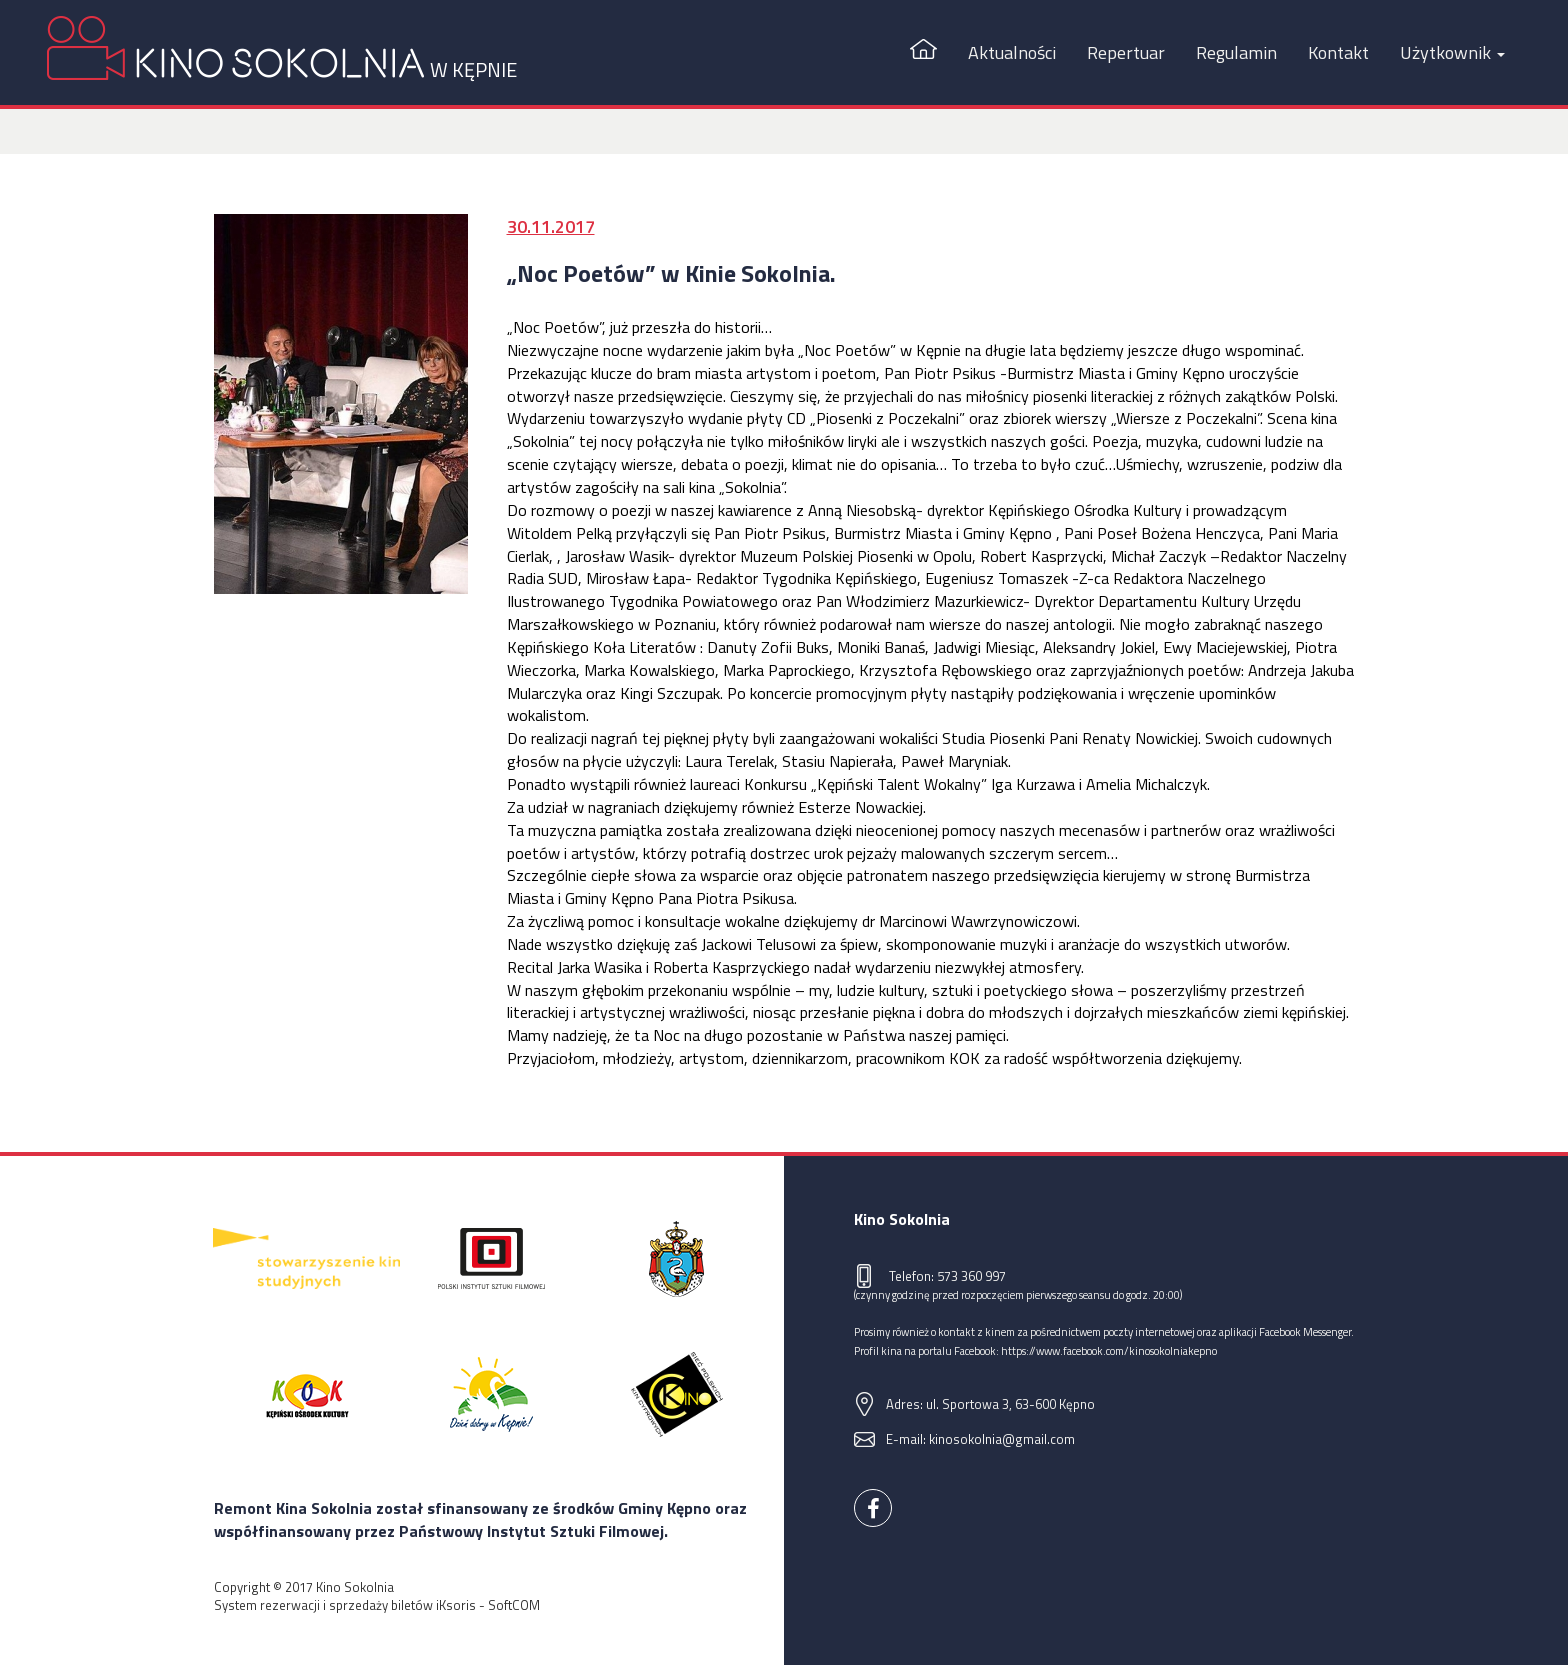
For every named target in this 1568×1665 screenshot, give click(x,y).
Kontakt (1338, 52)
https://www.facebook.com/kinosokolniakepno (1109, 1350)
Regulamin (1236, 52)
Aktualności (1012, 52)
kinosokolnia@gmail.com (1002, 1439)
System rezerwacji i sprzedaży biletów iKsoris (345, 1605)
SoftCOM (514, 1605)
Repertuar (1126, 52)
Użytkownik (1452, 52)
